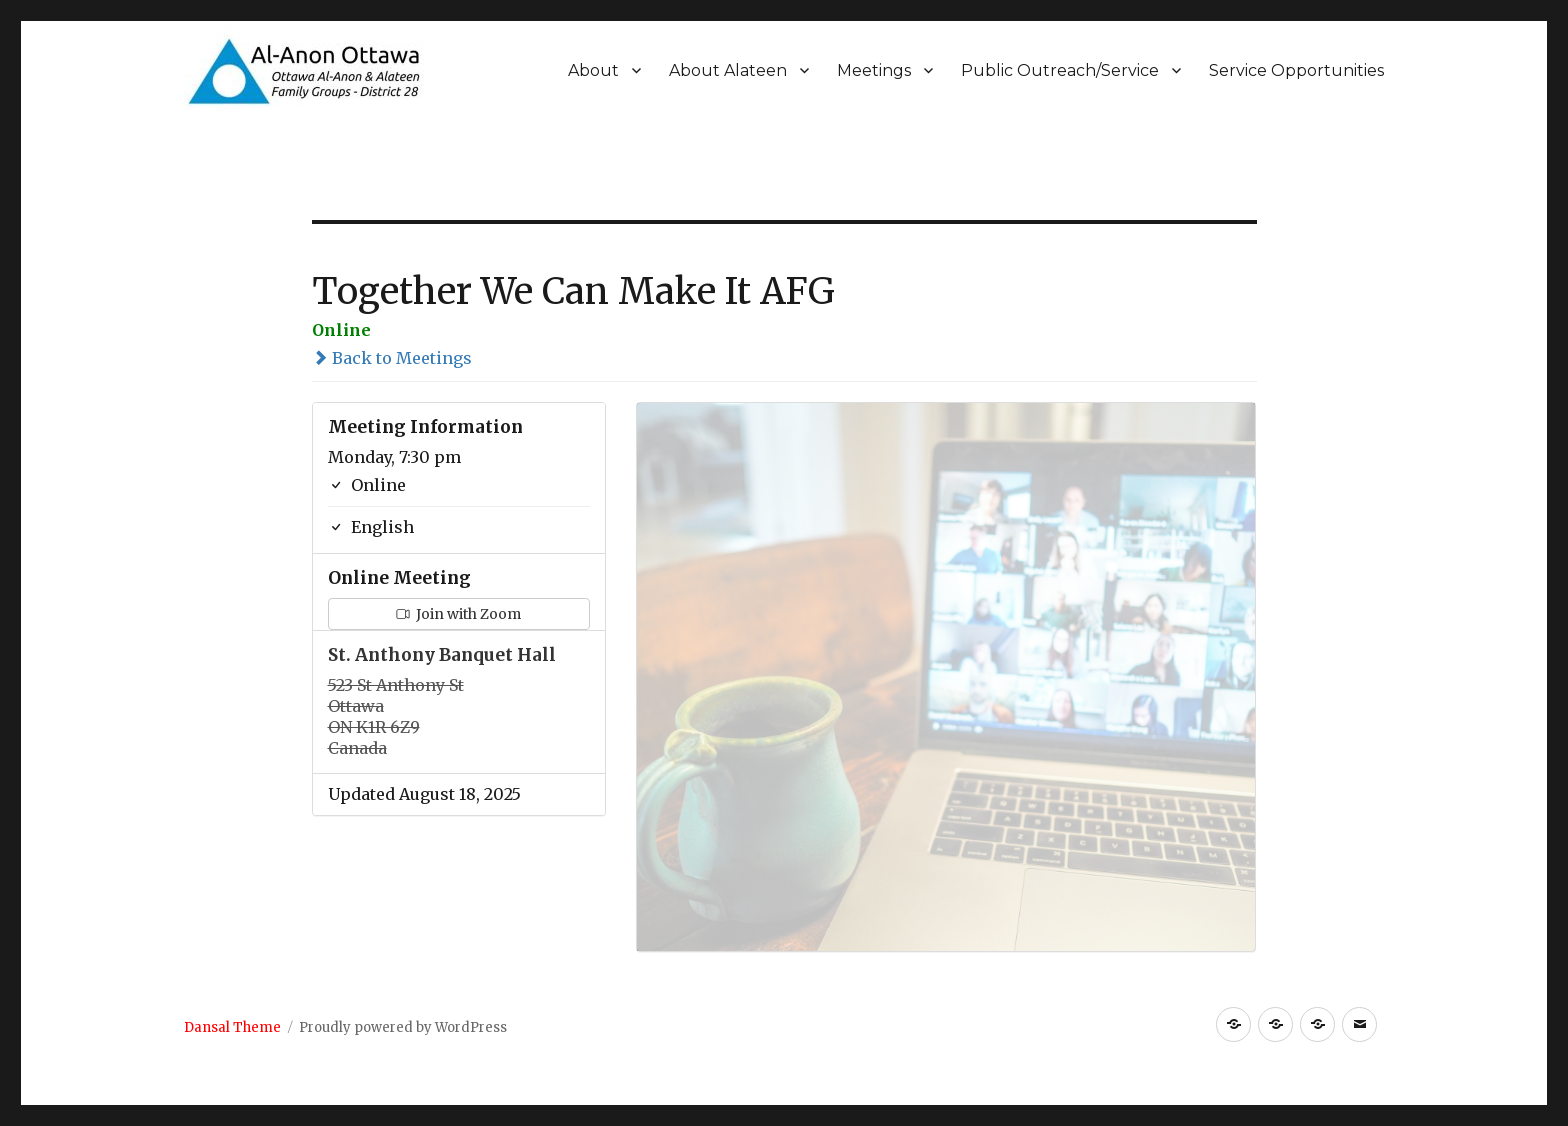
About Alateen (728, 70)
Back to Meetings (392, 358)
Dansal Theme (232, 1027)
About (593, 70)
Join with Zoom (458, 614)
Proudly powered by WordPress (403, 1027)
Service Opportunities (1296, 70)
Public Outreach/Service (1060, 70)
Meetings (874, 70)
